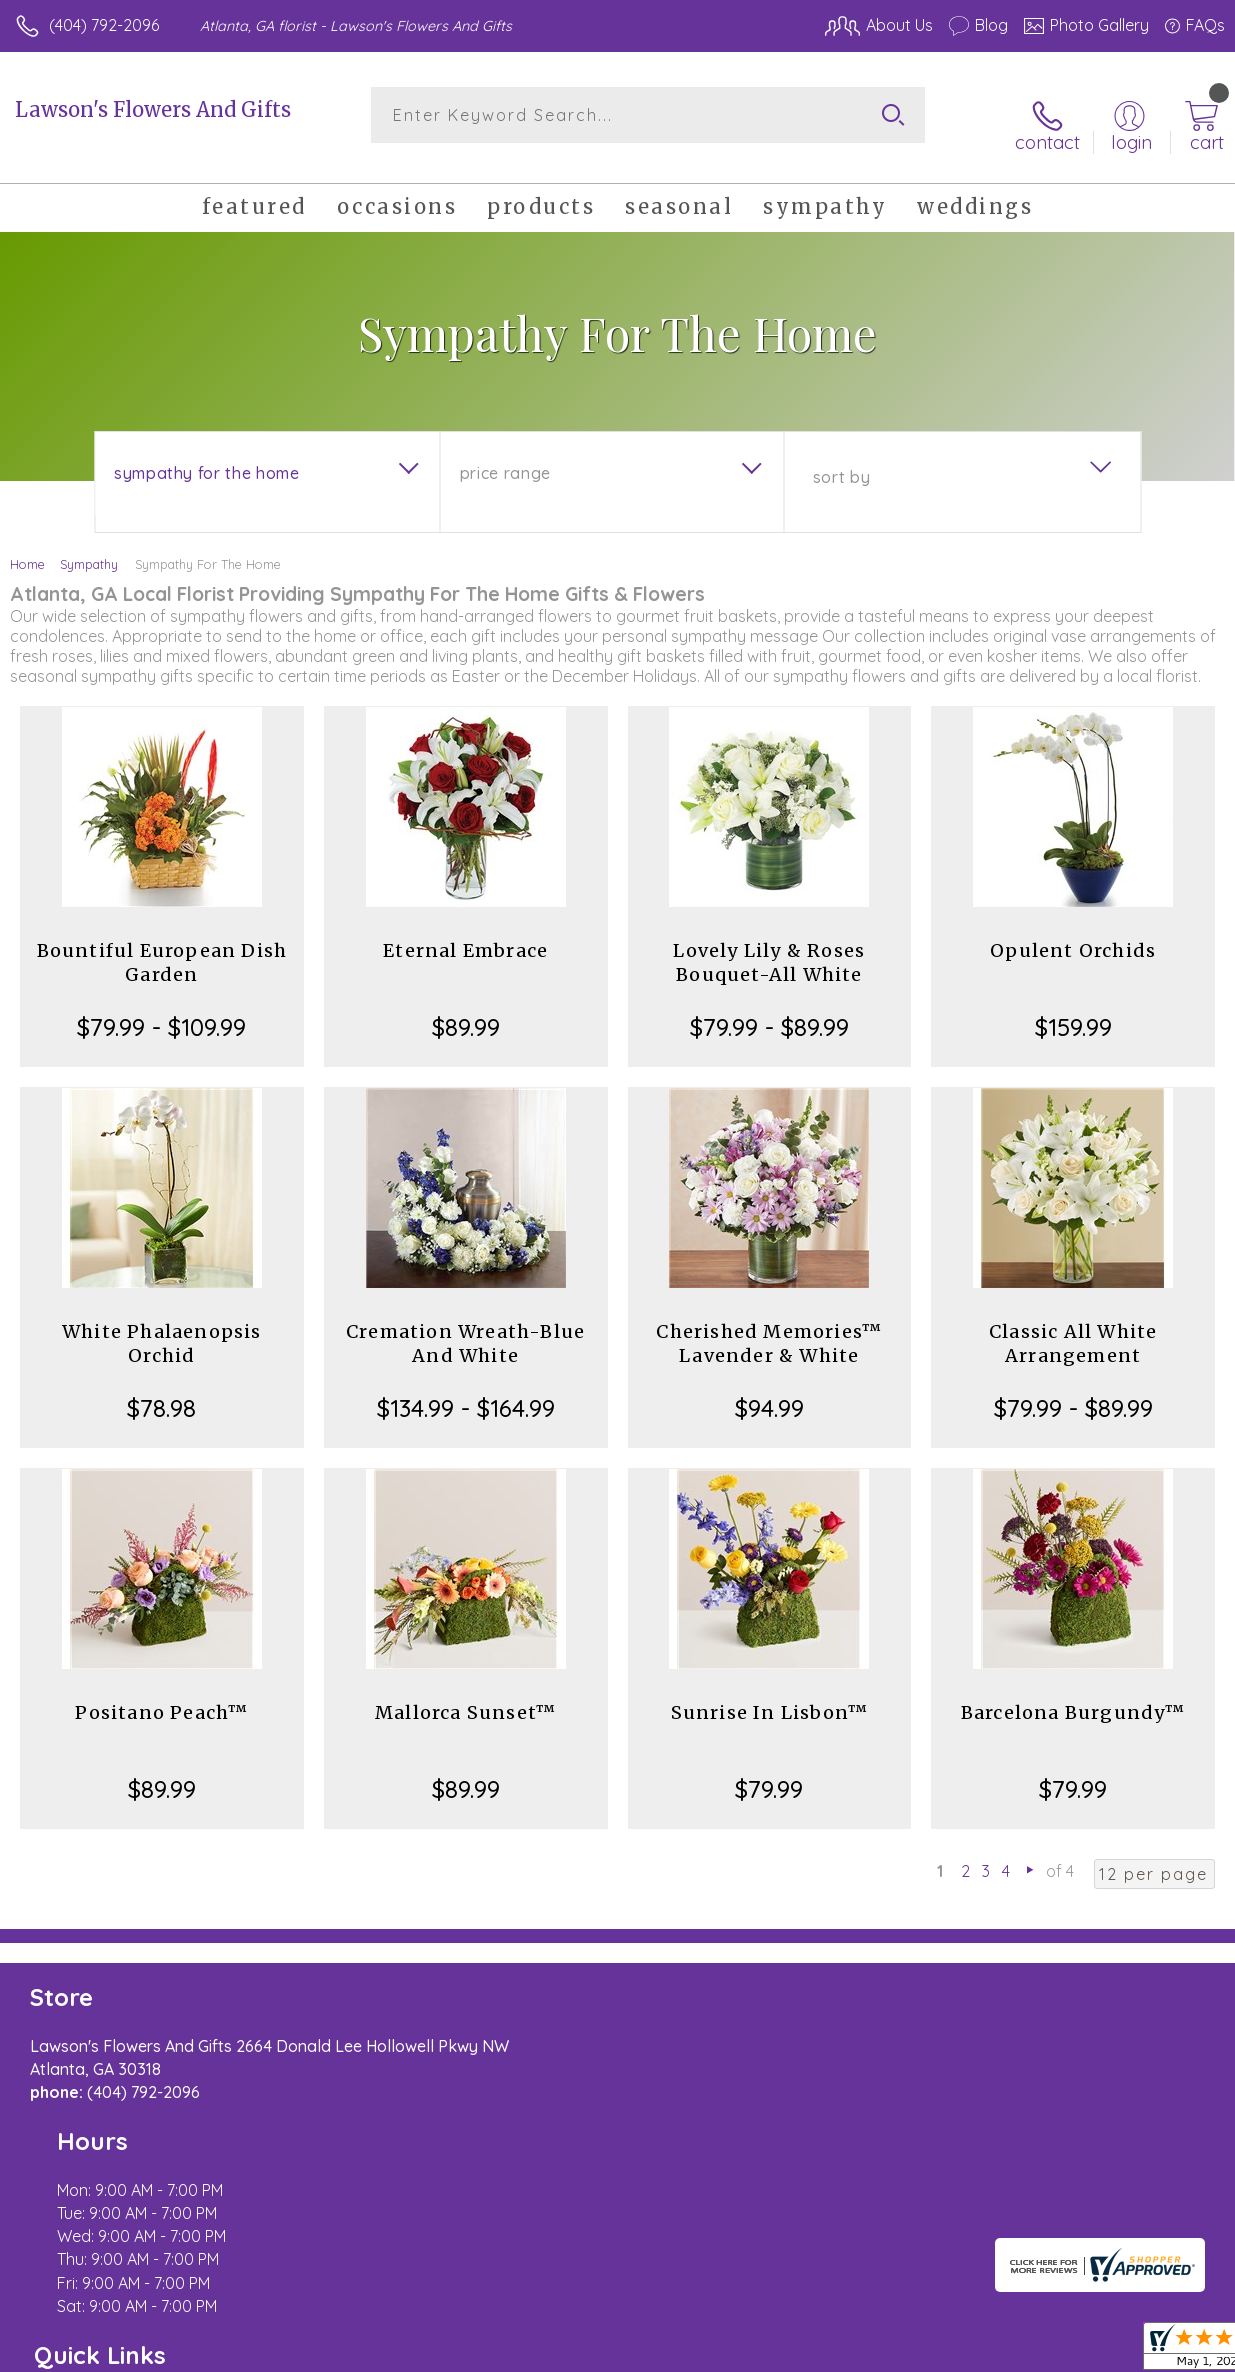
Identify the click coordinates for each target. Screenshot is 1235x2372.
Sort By (841, 461)
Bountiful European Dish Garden (162, 946)
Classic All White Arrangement (1073, 1327)
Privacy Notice (885, 2331)
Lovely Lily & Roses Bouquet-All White (769, 946)
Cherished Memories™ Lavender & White (769, 1327)
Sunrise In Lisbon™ (770, 1696)
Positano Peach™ (161, 1696)
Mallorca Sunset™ (465, 1696)
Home (27, 548)
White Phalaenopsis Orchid (162, 1327)
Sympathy (89, 548)
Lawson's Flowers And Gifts (153, 109)
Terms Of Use (767, 2331)
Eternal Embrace (465, 934)
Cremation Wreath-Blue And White (465, 1327)
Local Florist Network (1028, 2331)
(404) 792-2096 (104, 25)
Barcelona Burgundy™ (1073, 1696)
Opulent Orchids (1073, 934)
